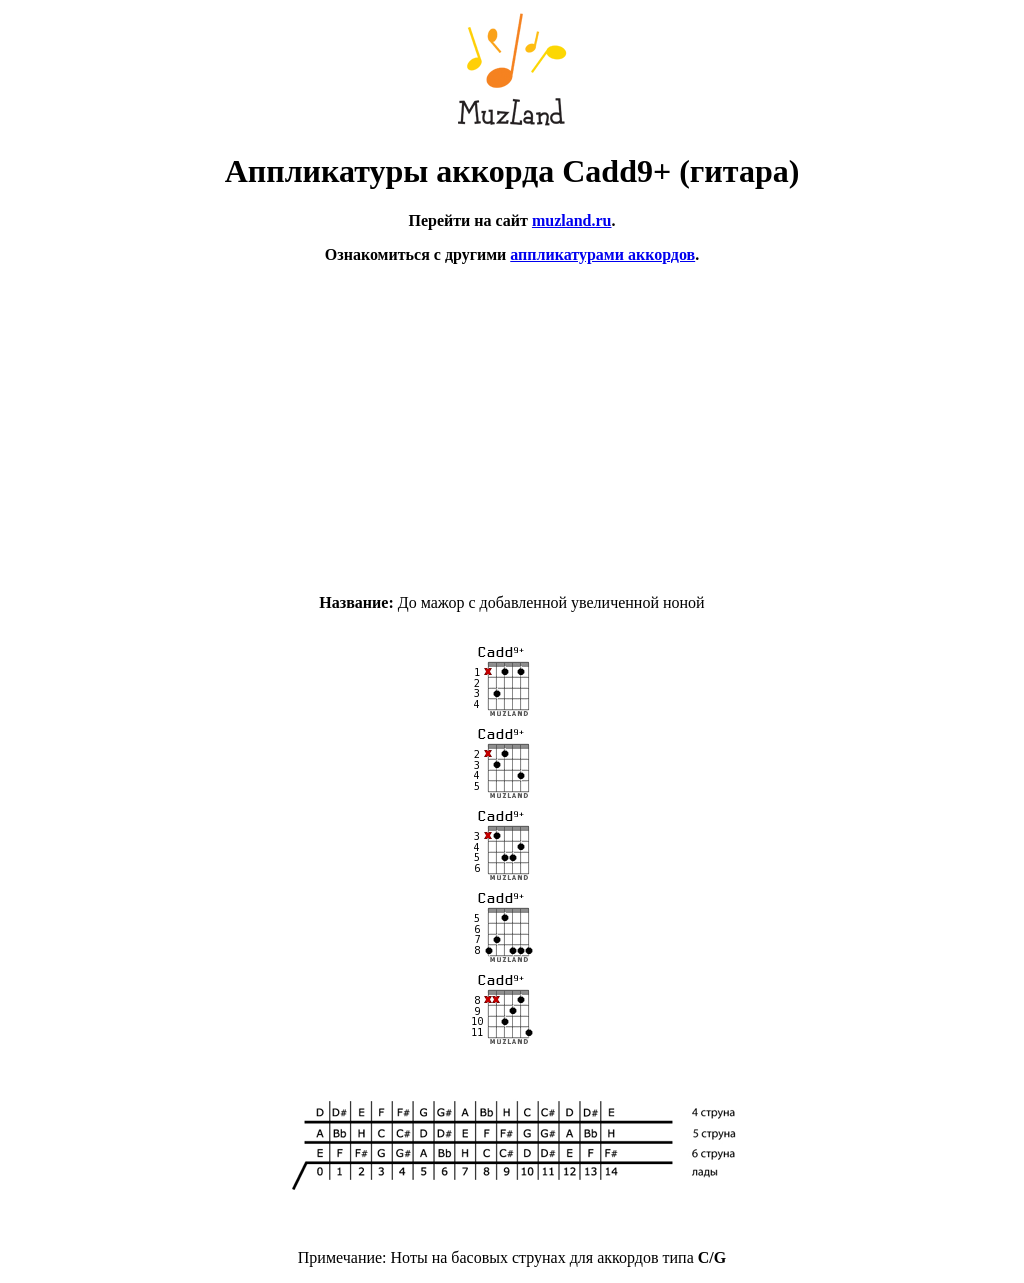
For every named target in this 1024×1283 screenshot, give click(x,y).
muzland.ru (572, 220)
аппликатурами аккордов (602, 254)
